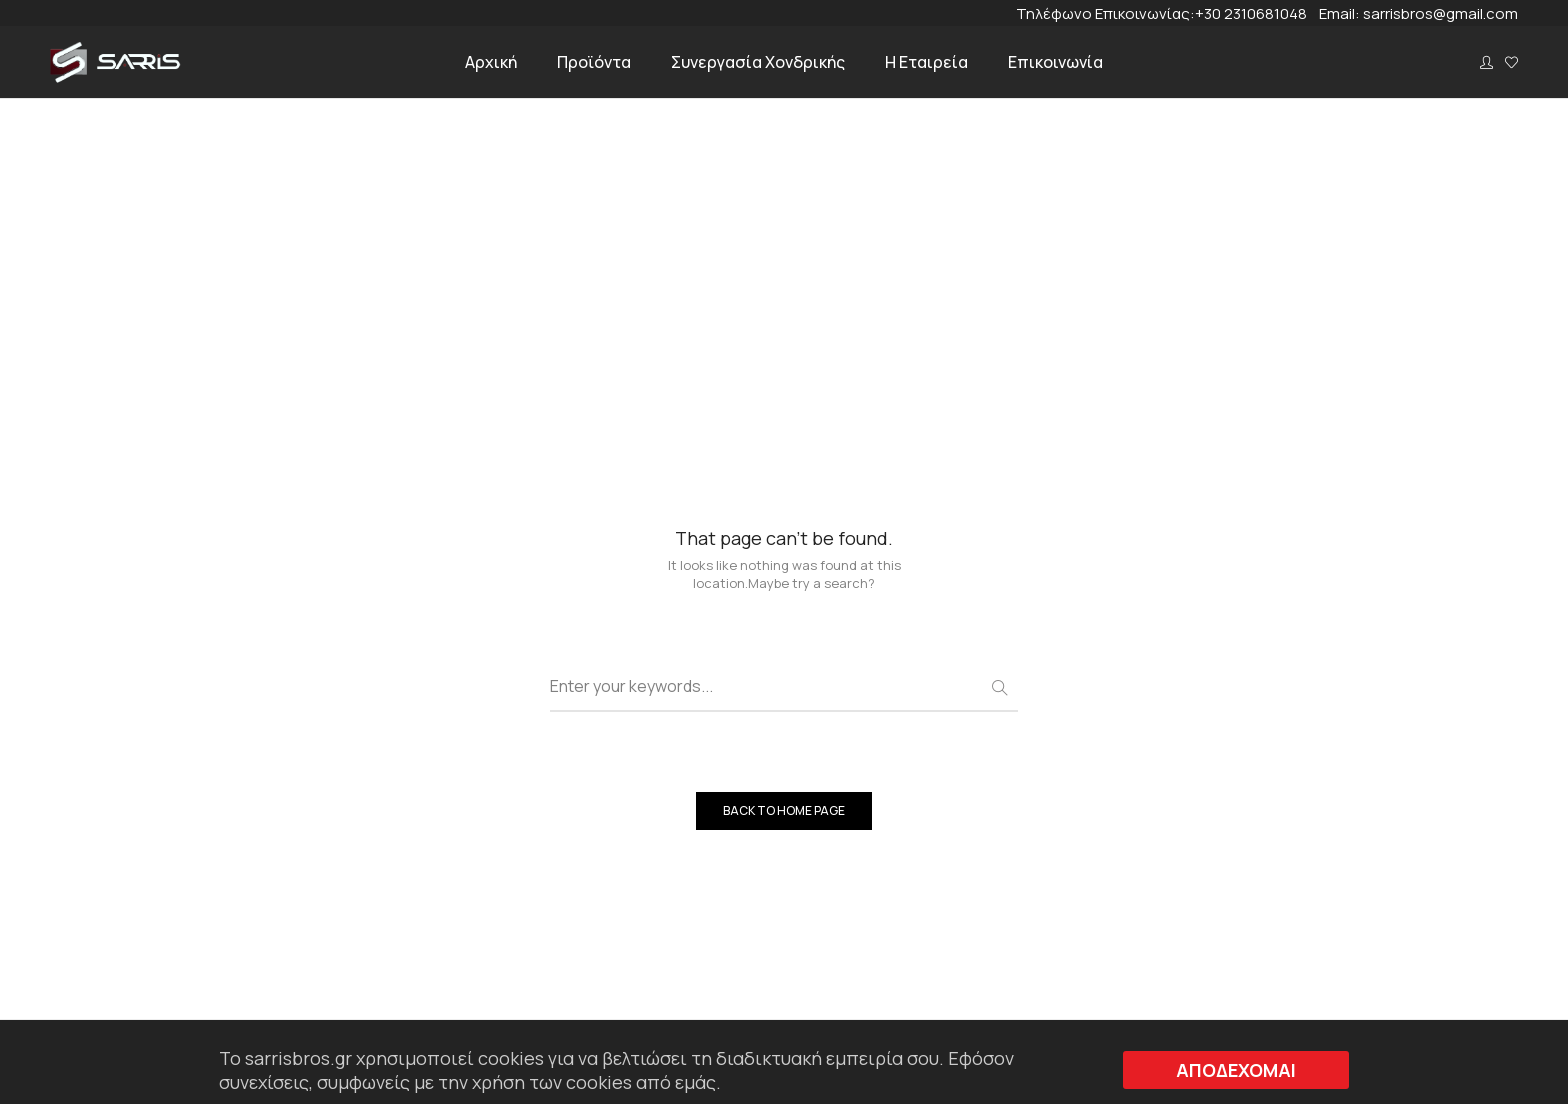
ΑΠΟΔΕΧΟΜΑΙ (1236, 1070)
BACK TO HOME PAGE (784, 810)
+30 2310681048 (1257, 13)
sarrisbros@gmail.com (1440, 13)
